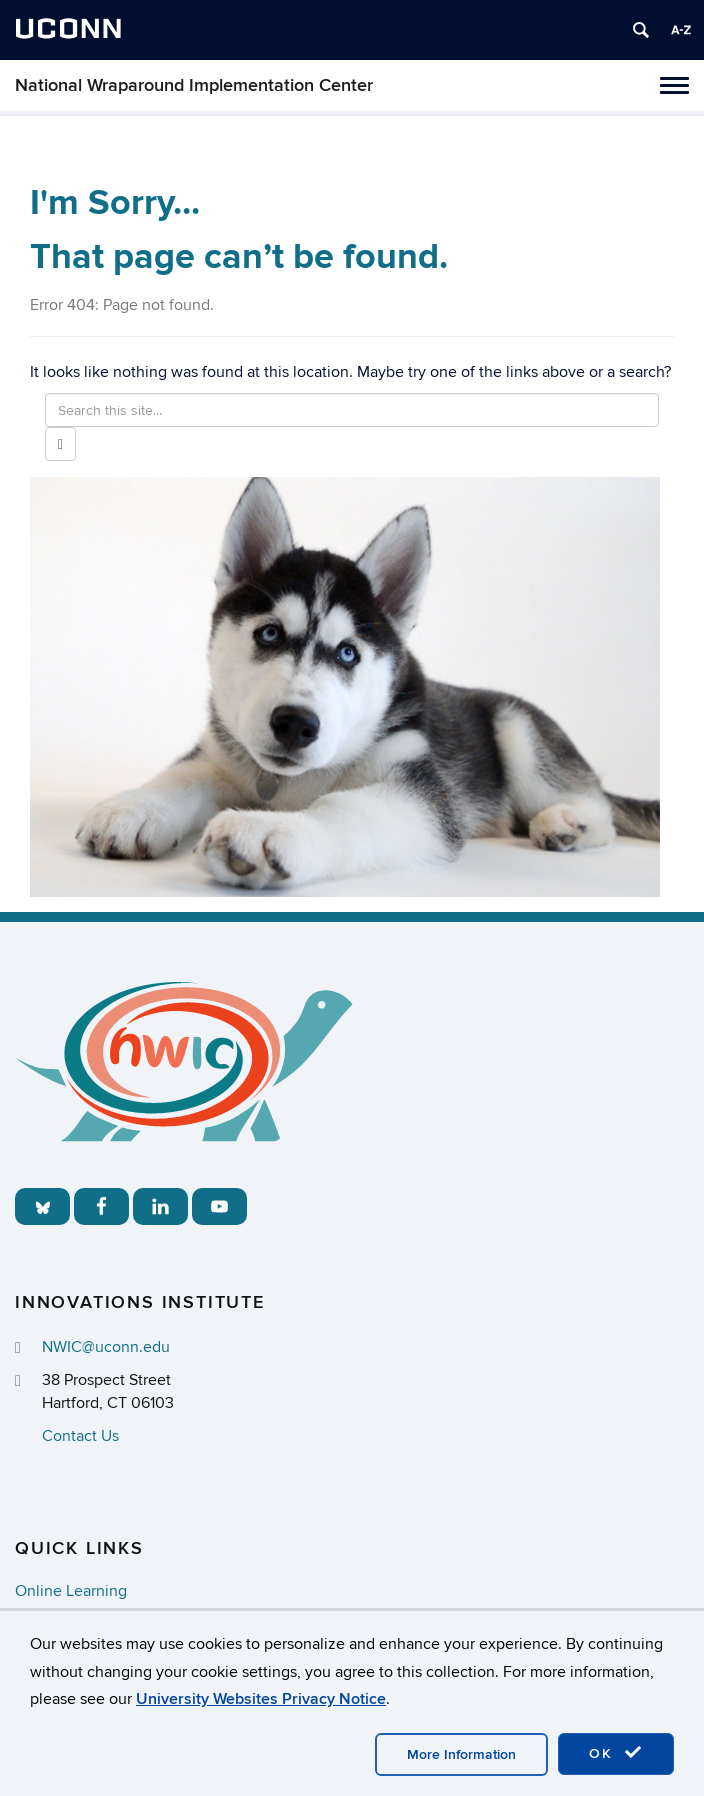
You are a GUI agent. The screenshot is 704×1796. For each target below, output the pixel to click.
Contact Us (80, 1436)
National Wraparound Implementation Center (194, 85)
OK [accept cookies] (616, 1753)
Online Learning (71, 1591)
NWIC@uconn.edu (106, 1347)
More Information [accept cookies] (461, 1754)
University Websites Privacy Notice (261, 1699)
